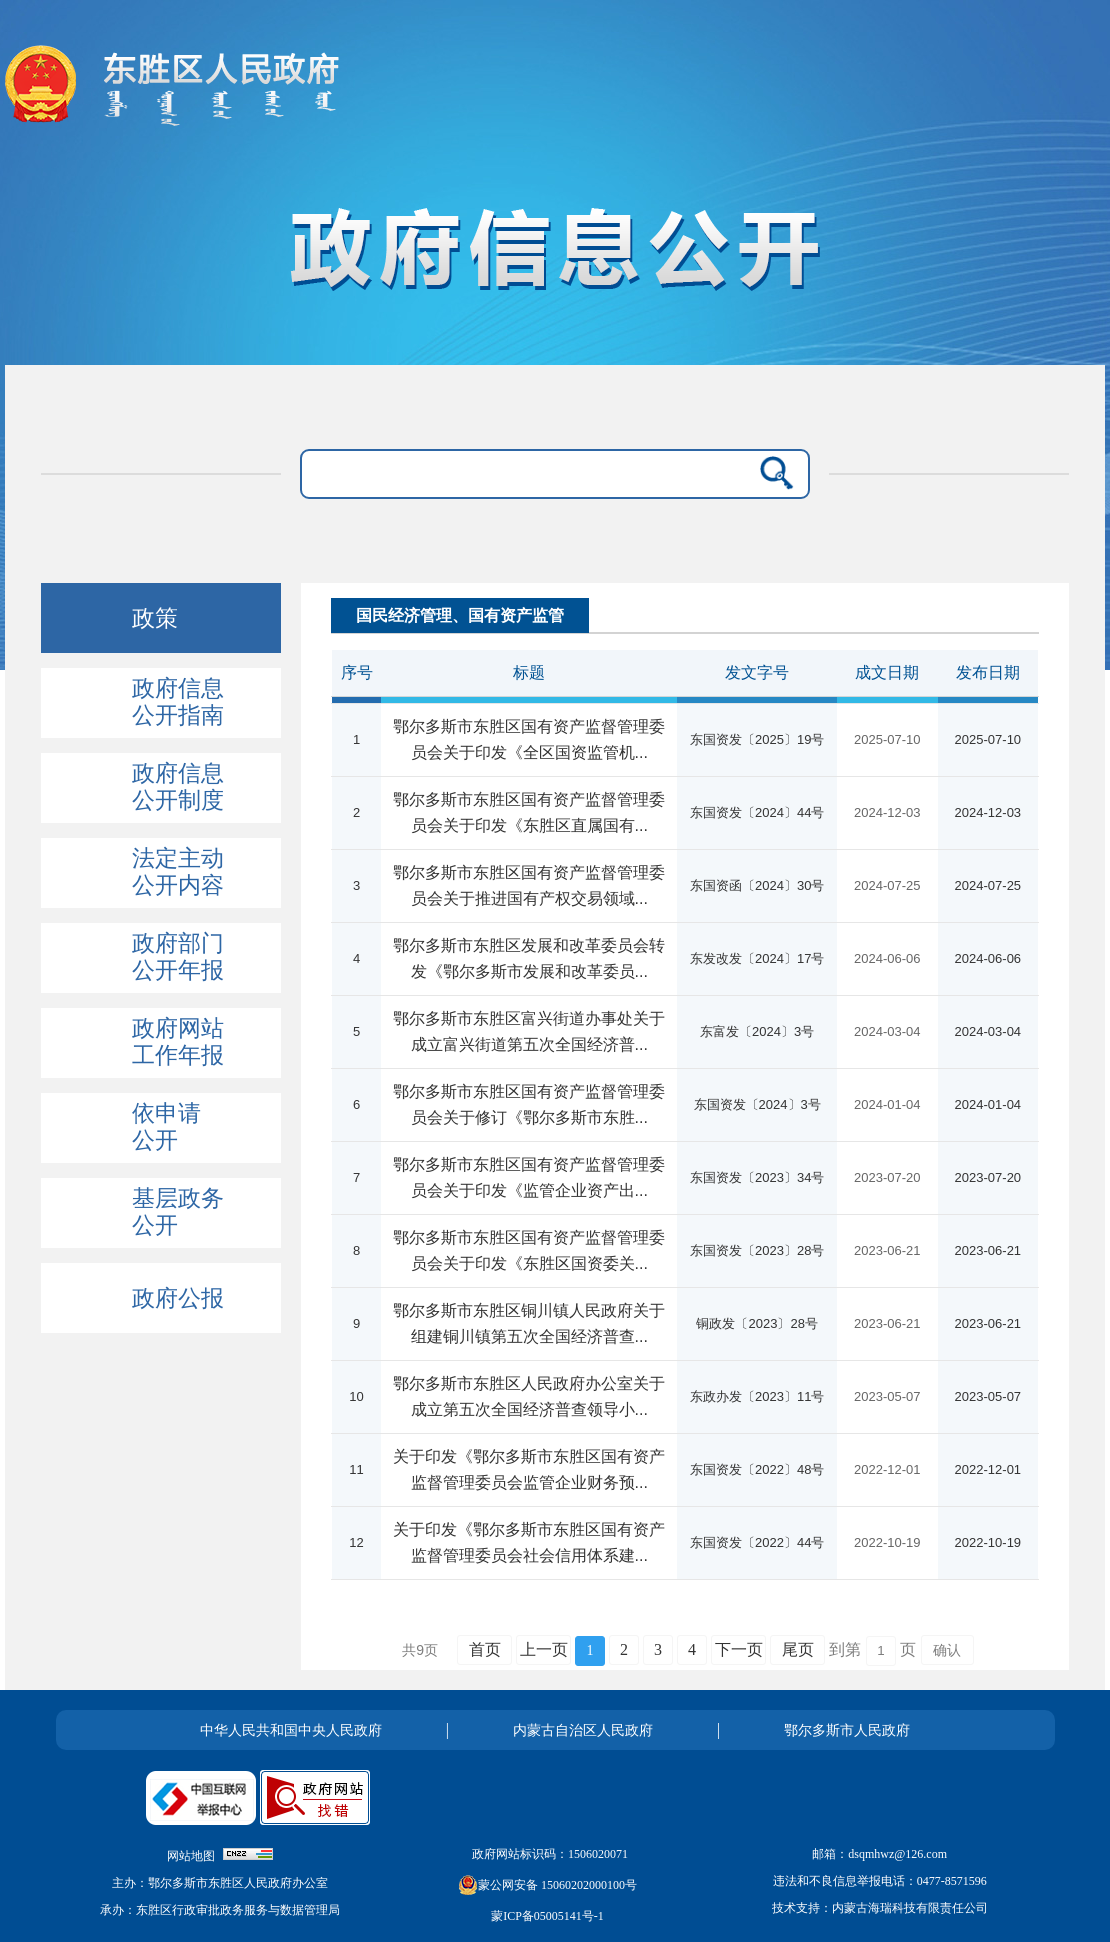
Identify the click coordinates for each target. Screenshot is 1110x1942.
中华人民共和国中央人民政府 (291, 1730)
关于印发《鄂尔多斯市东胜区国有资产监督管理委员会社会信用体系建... (529, 1542)
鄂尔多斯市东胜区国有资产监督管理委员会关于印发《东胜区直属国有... (529, 812)
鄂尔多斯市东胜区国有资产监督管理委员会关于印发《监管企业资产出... (529, 1177)
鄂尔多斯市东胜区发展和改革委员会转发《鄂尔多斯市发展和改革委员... (529, 958)
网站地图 (191, 1856)
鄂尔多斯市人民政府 (847, 1730)
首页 (485, 1649)
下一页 (739, 1649)
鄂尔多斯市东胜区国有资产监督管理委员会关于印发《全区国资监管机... (529, 739)
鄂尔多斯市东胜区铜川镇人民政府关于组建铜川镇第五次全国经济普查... (529, 1323)
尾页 (798, 1649)
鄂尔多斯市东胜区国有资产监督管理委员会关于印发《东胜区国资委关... (529, 1250)
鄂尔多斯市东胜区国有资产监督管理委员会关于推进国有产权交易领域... (529, 885)
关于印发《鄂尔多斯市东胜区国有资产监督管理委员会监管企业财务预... (529, 1469)
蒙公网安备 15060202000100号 (547, 1885)
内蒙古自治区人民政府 (583, 1730)
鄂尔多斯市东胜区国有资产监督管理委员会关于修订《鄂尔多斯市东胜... (529, 1104)
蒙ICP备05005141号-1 (547, 1916)
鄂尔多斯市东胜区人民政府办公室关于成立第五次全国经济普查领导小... (529, 1396)
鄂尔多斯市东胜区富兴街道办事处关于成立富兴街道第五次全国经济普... (529, 1031)
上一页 (544, 1649)
